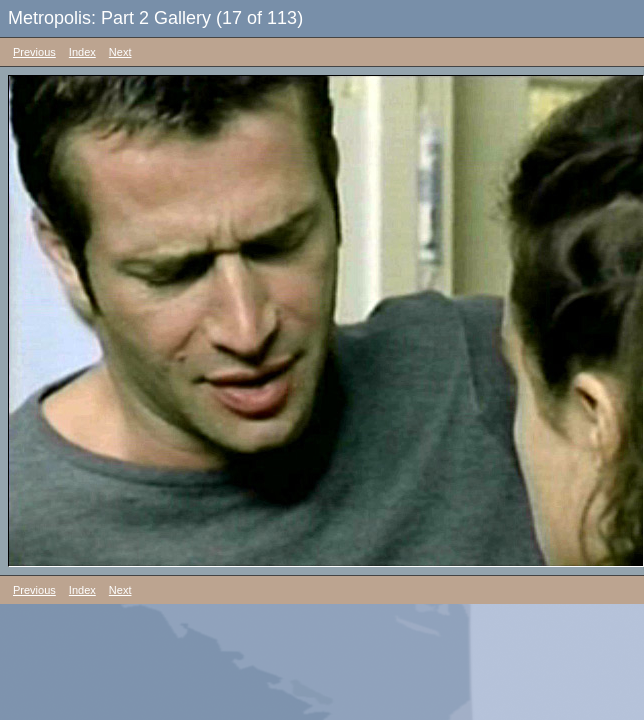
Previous (34, 52)
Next (120, 52)
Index (82, 52)
